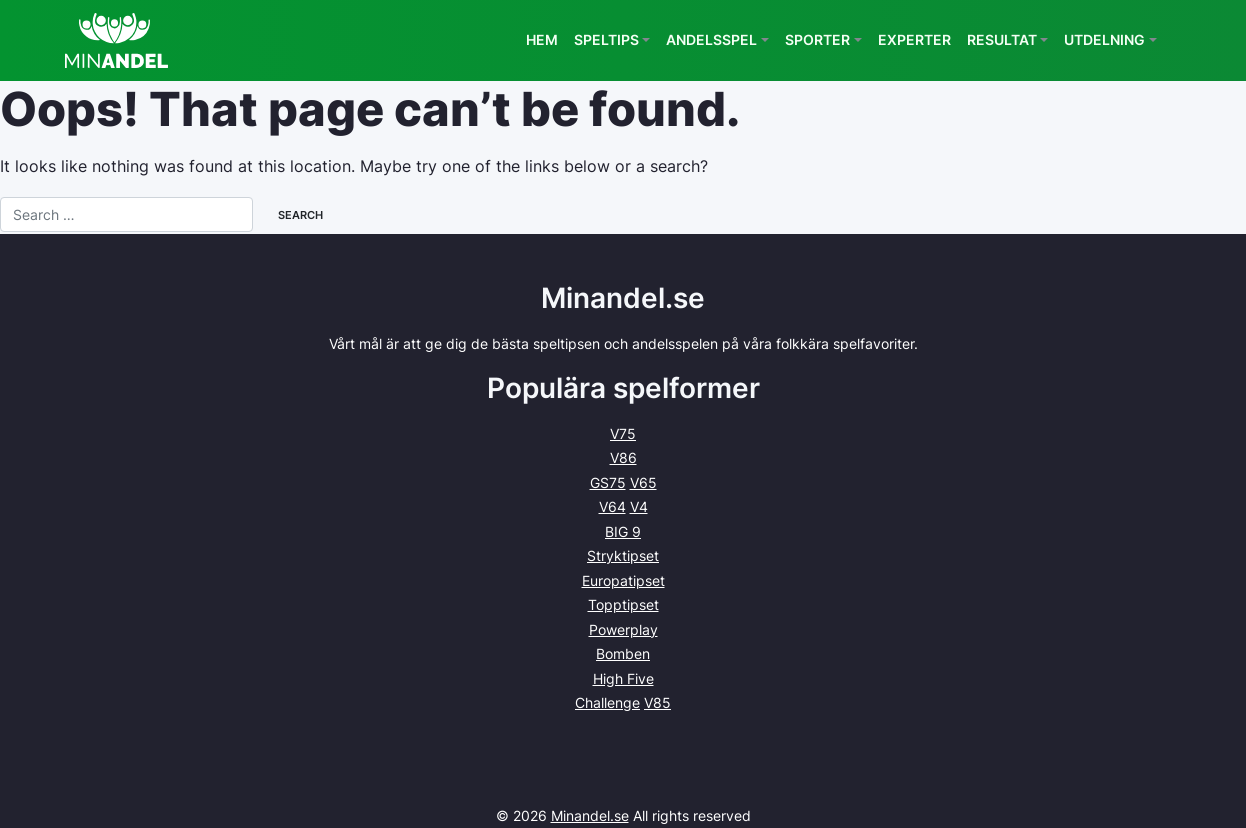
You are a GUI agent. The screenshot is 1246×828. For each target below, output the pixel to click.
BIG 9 (623, 531)
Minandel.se (590, 815)
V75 (623, 433)
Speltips (606, 39)
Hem (542, 39)
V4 (639, 506)
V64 (612, 506)
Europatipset (623, 580)
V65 (643, 482)
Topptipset (623, 604)
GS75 (608, 482)
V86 (623, 457)
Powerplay (623, 629)
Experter (914, 39)
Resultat (1002, 39)
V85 (657, 702)
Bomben (623, 653)
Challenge (607, 702)
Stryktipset (623, 555)
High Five (623, 678)
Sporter (817, 39)
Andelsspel (711, 39)
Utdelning (1104, 39)
